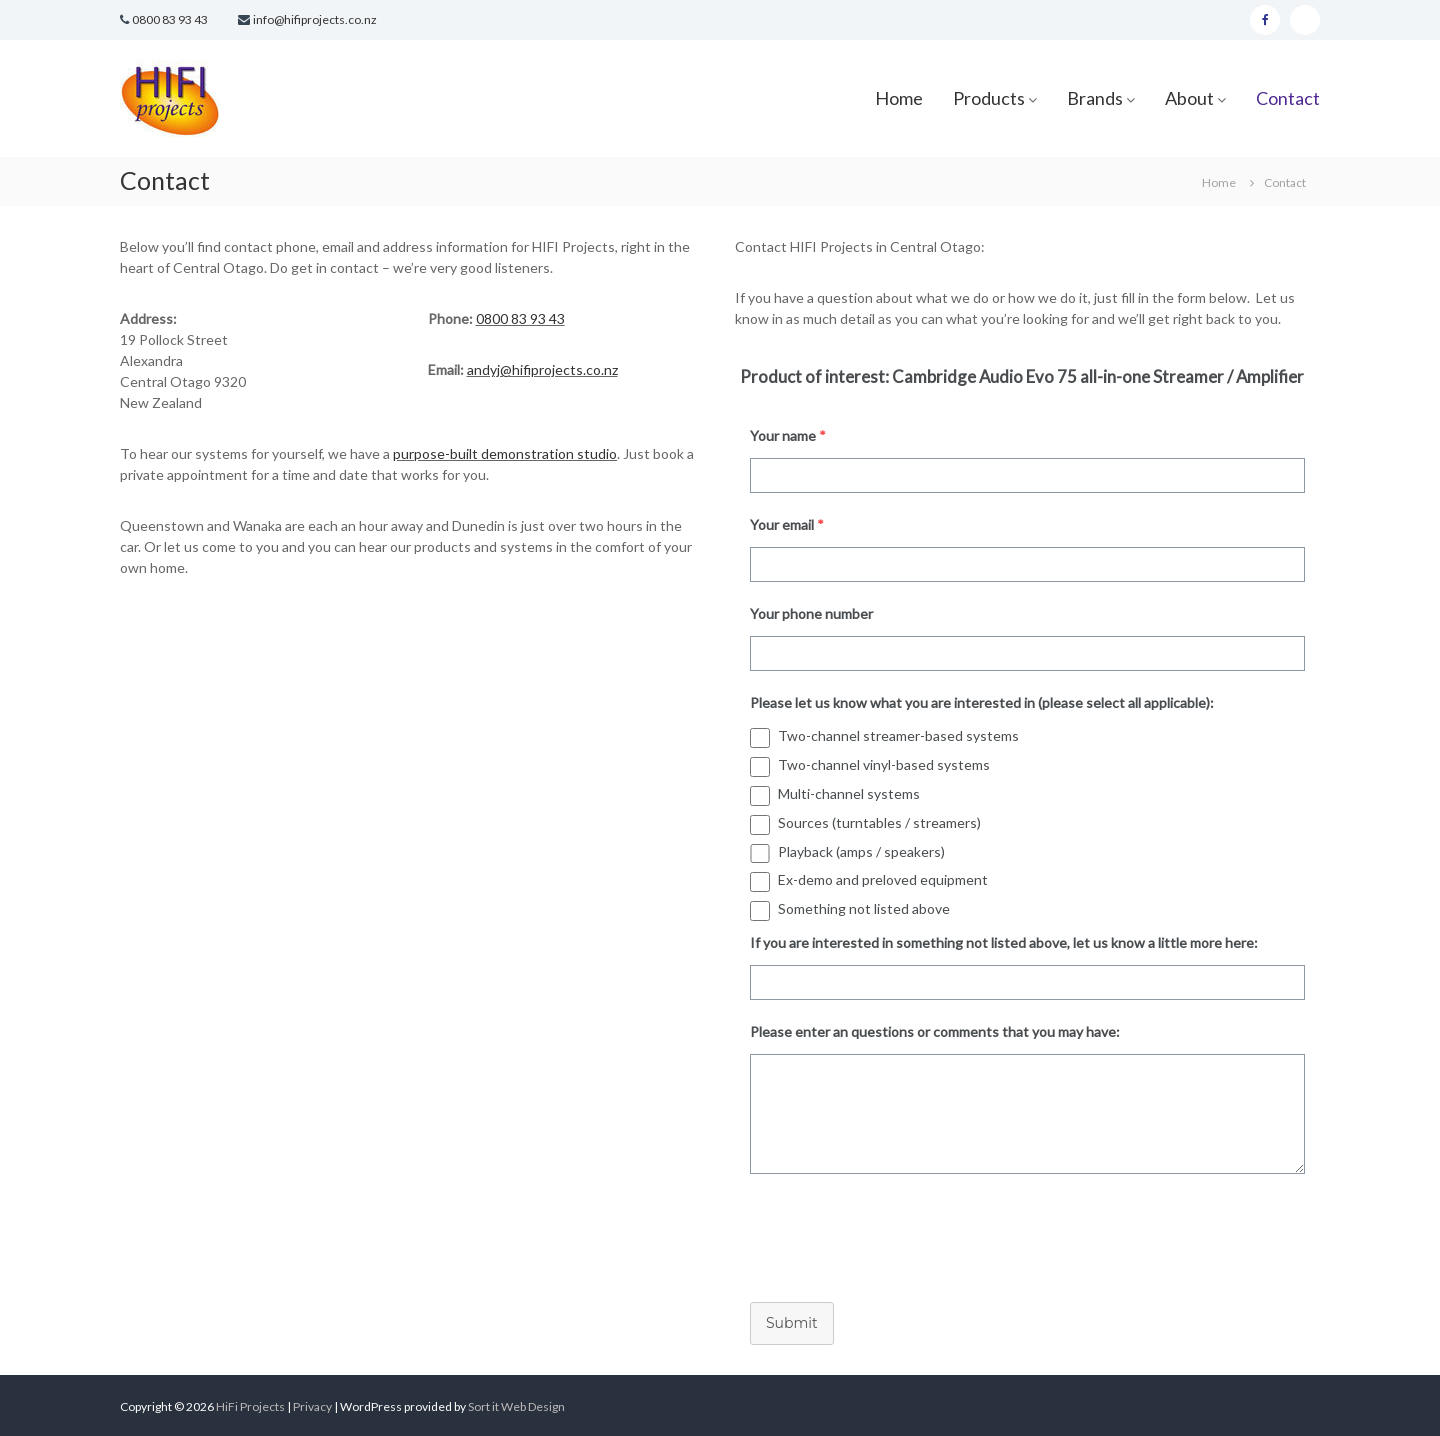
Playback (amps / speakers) (861, 851)
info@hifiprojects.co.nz (315, 19)
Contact (1288, 98)
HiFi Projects (250, 1406)
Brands (1095, 98)
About (1189, 98)
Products (989, 98)
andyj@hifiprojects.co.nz (542, 369)
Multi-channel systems (849, 793)
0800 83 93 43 (170, 19)
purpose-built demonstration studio (505, 453)
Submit (792, 1323)
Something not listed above (864, 908)
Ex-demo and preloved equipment (883, 879)
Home (899, 98)
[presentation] (887, 1233)
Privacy (313, 1406)
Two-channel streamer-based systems (898, 735)
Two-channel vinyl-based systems (884, 764)
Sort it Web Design (516, 1406)
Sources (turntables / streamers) (879, 822)
